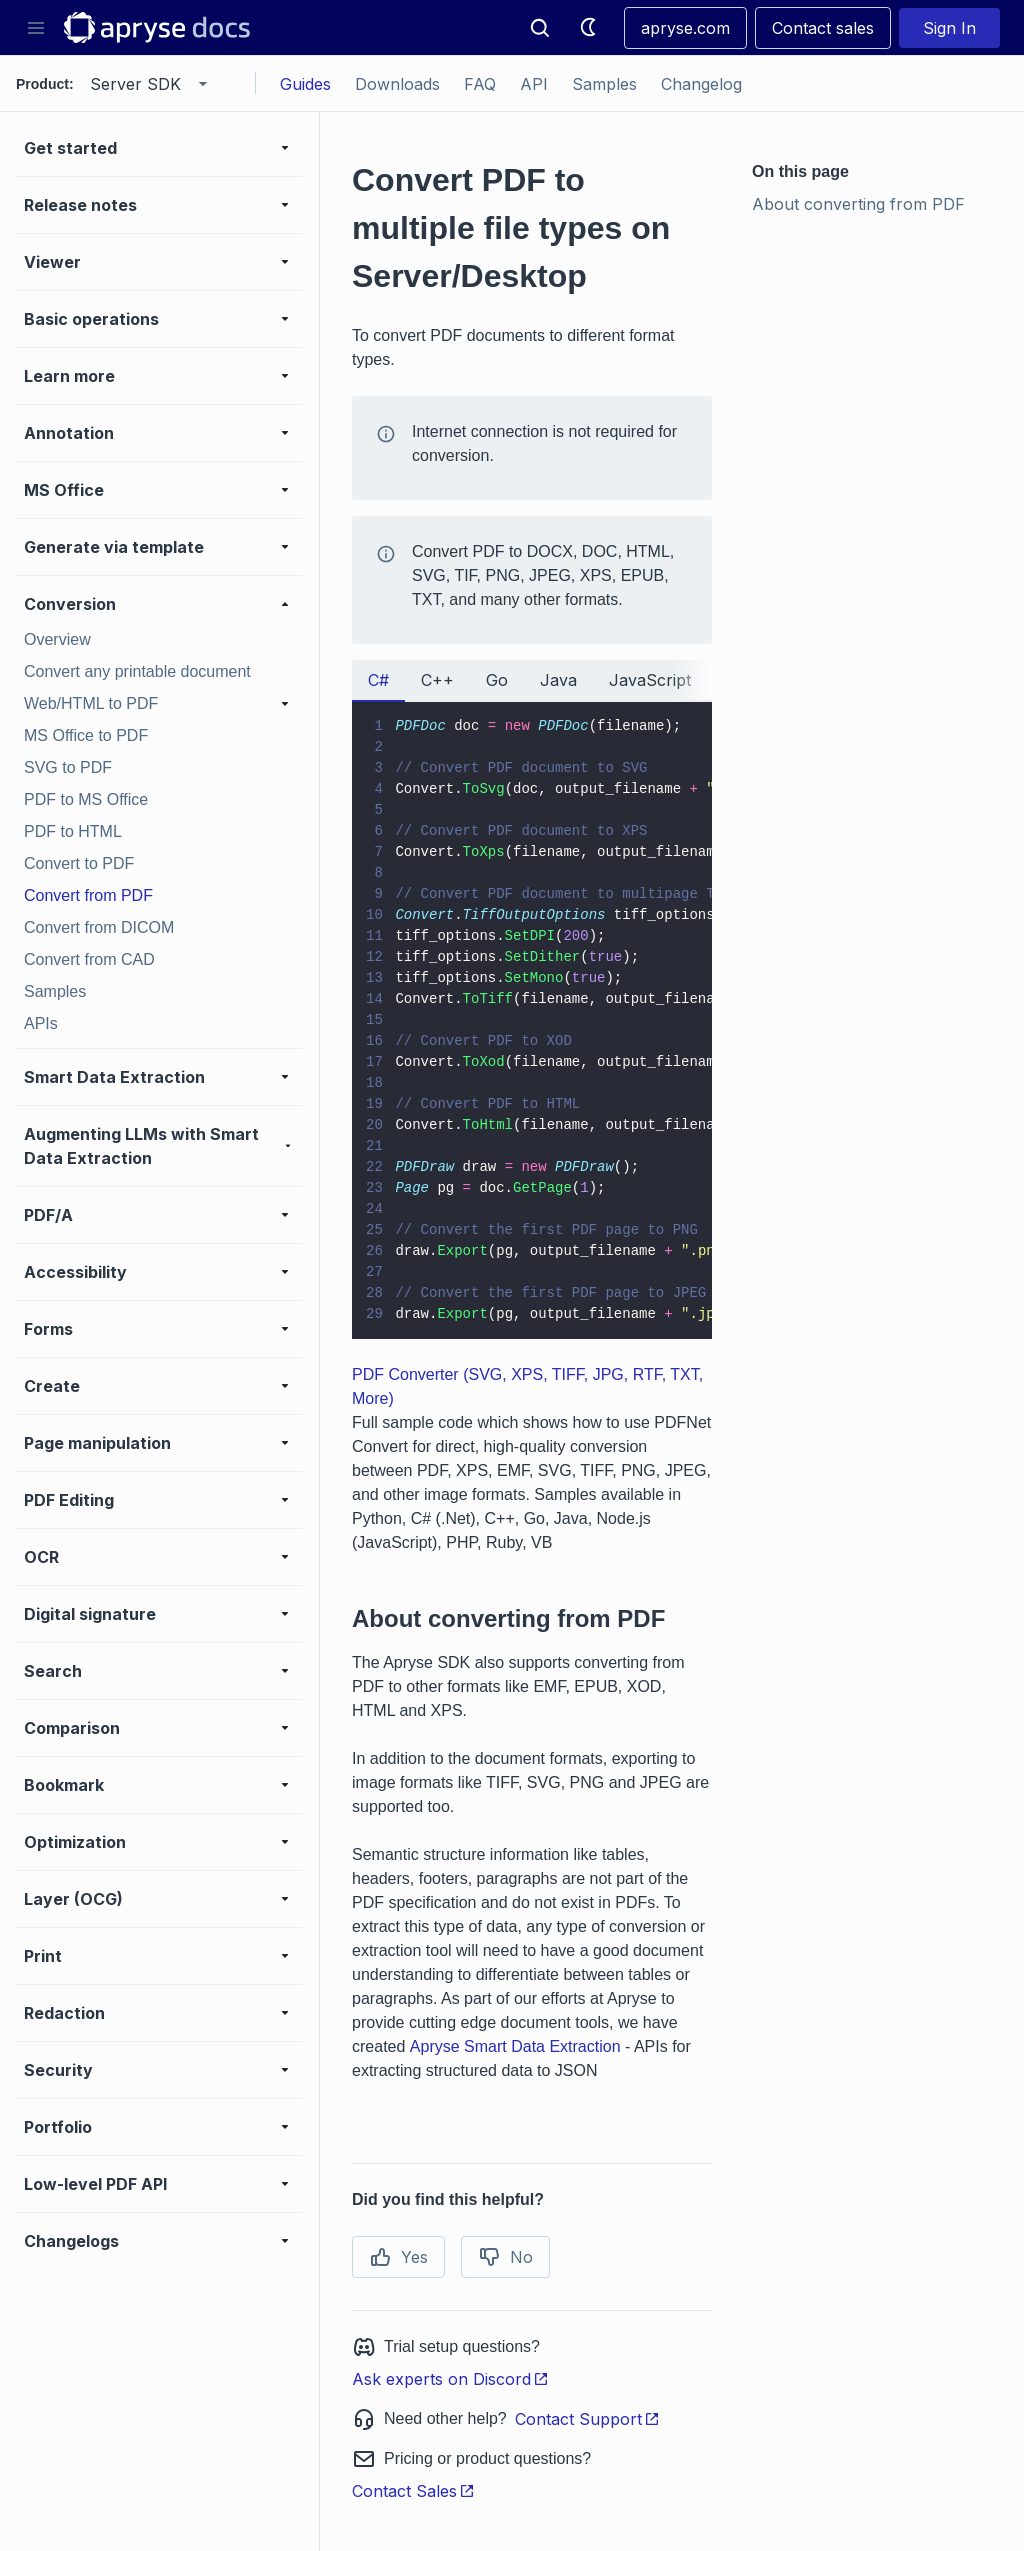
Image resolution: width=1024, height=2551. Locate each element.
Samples (604, 84)
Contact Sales (413, 2491)
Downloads (397, 84)
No (505, 2257)
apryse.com (685, 28)
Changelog (701, 84)
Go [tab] (497, 680)
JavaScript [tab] (650, 680)
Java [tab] (558, 680)
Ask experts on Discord (450, 2379)
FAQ (480, 84)
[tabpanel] (532, 1020)
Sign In (949, 28)
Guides (305, 84)
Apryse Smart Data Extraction (515, 2046)
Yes (398, 2257)
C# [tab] (378, 680)
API (534, 84)
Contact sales (823, 28)
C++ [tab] (437, 680)
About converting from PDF (858, 204)
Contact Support (587, 2419)
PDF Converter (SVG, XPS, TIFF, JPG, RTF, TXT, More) (527, 1386)
